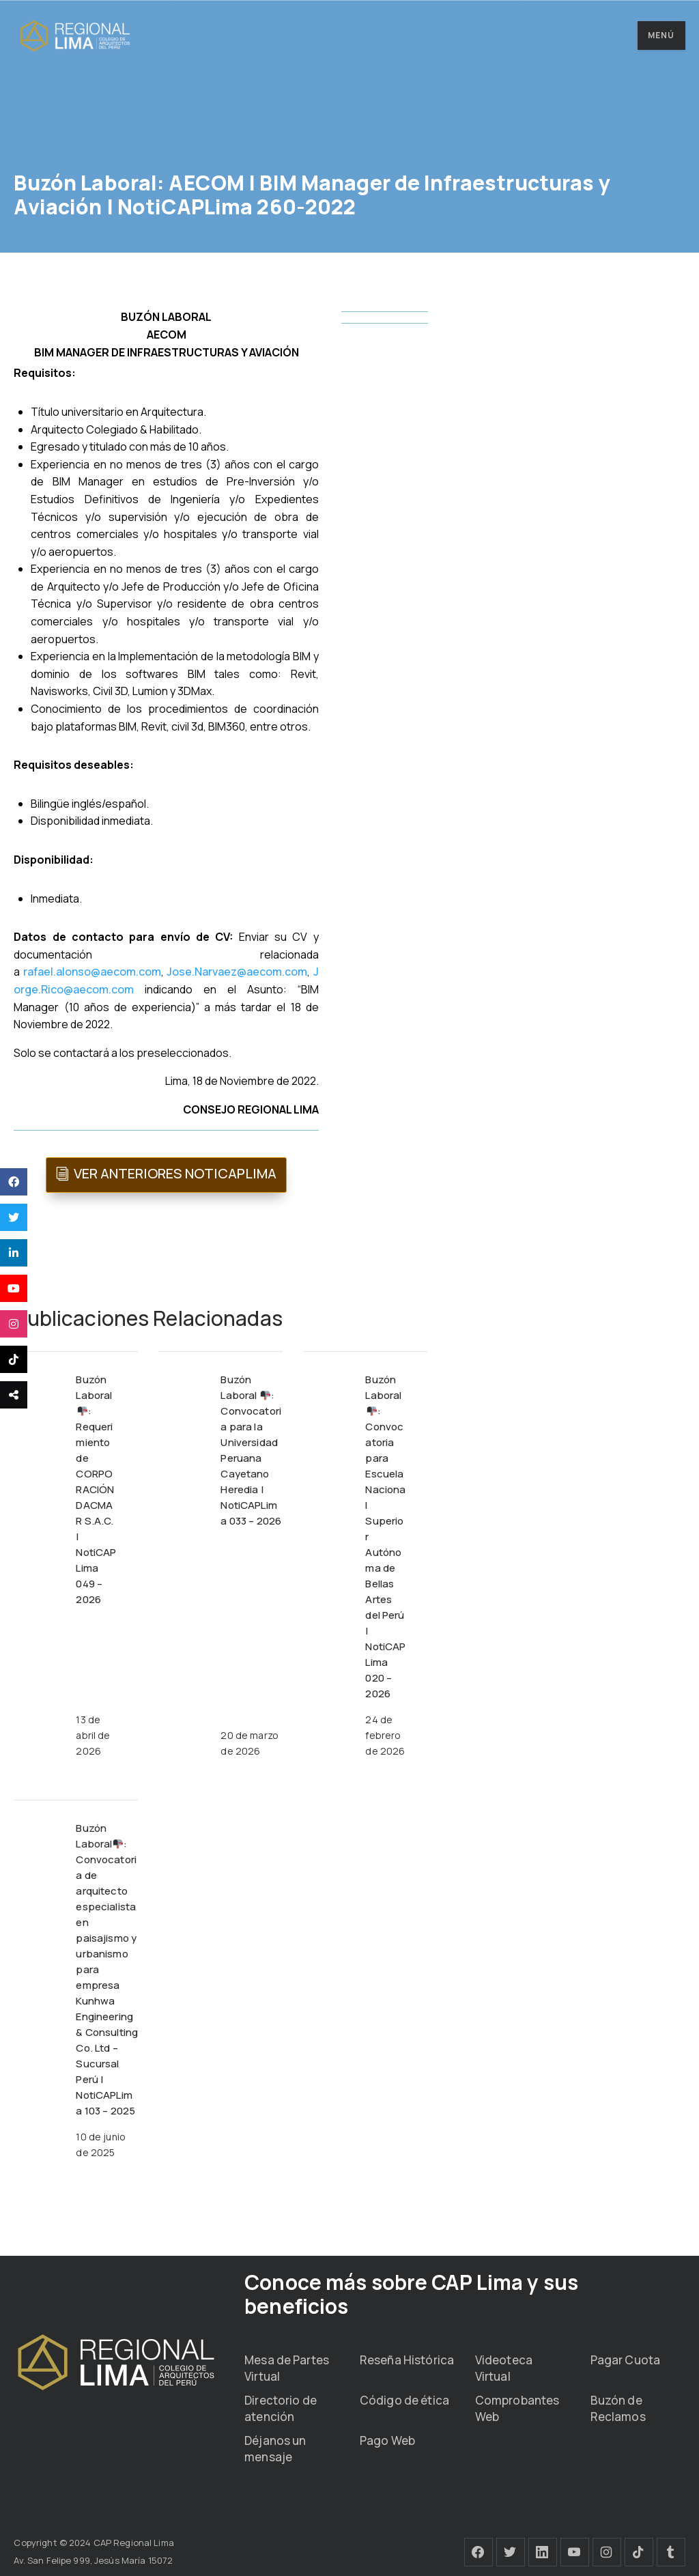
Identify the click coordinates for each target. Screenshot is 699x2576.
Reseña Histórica (407, 2360)
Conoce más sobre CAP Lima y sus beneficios (411, 2294)
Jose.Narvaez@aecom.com (237, 971)
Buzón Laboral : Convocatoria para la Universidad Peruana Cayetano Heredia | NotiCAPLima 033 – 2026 (250, 1450)
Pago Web (387, 2440)
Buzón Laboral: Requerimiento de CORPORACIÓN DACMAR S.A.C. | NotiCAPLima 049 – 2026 (96, 1489)
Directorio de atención (280, 2408)
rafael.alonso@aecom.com (92, 971)
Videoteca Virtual (503, 2368)
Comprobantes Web (517, 2408)
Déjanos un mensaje (275, 2449)
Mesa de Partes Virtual (286, 2368)
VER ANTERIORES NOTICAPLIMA (175, 1173)
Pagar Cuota (625, 2360)
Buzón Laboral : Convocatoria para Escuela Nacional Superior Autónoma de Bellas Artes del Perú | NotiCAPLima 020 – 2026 (385, 1536)
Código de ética (404, 2400)
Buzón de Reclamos (618, 2408)
